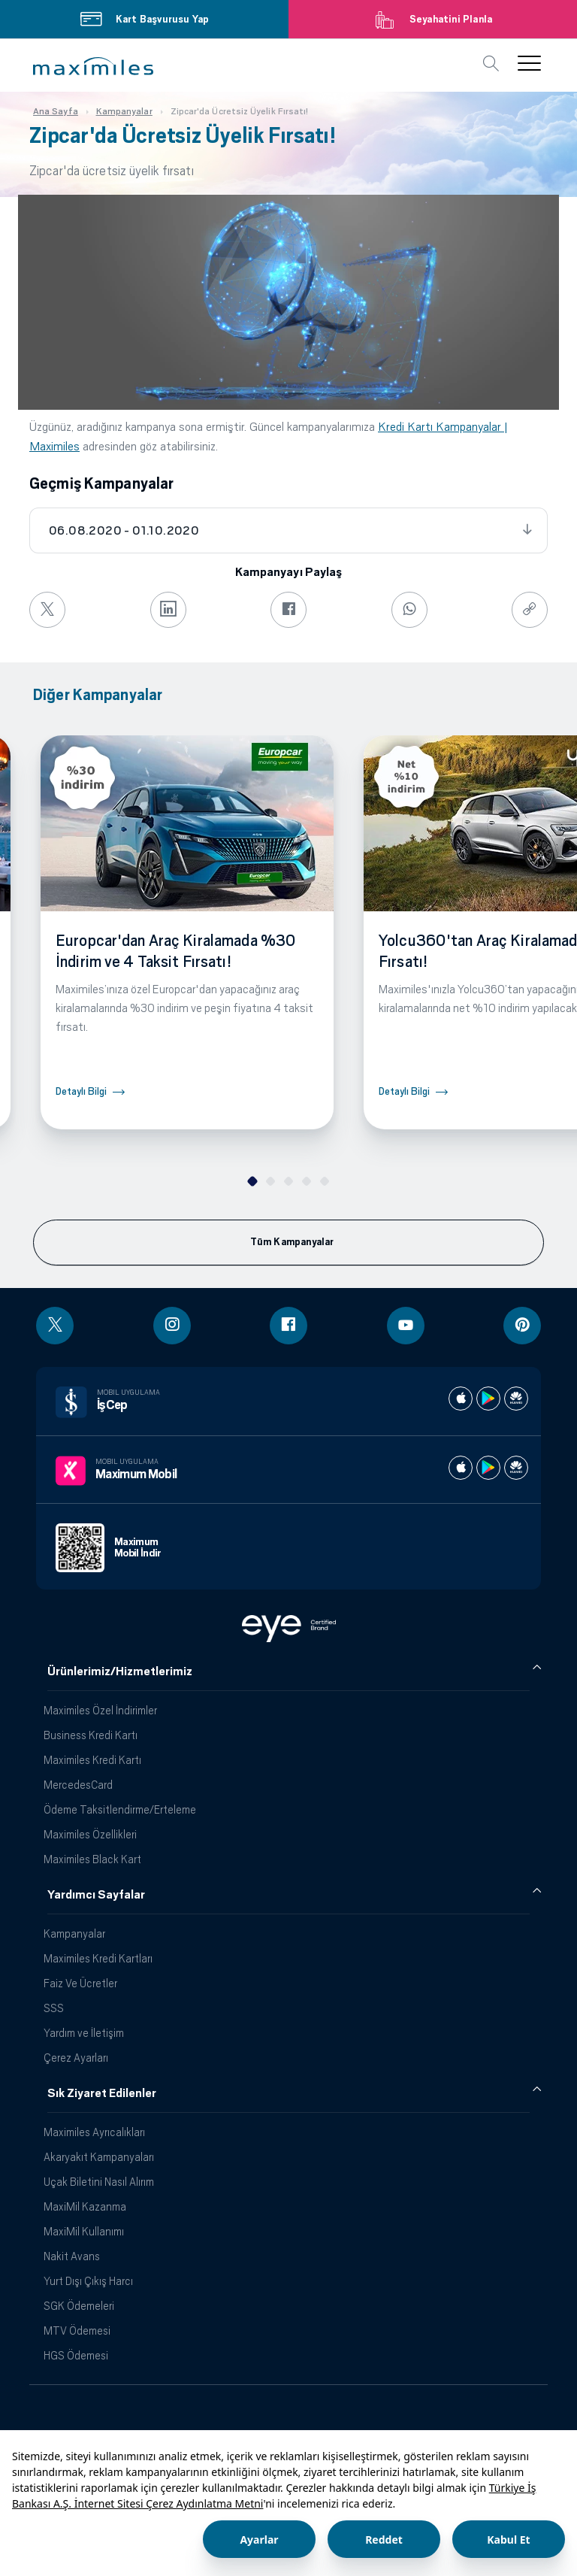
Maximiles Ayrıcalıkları (94, 2132)
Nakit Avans (72, 2256)
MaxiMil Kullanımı (84, 2231)
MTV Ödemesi (77, 2330)
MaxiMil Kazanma (85, 2206)
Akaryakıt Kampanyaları (99, 2156)
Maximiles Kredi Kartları (98, 1958)
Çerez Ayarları (76, 2057)
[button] (93, 66)
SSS (54, 2008)
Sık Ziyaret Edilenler (101, 2093)
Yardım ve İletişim (84, 2032)
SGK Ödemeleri (79, 2305)
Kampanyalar (74, 1933)
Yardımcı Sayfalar (96, 1895)
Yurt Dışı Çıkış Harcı (88, 2280)
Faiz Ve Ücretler (80, 1983)
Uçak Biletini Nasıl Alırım (99, 2181)
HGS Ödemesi (76, 2355)
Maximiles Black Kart (92, 1859)
